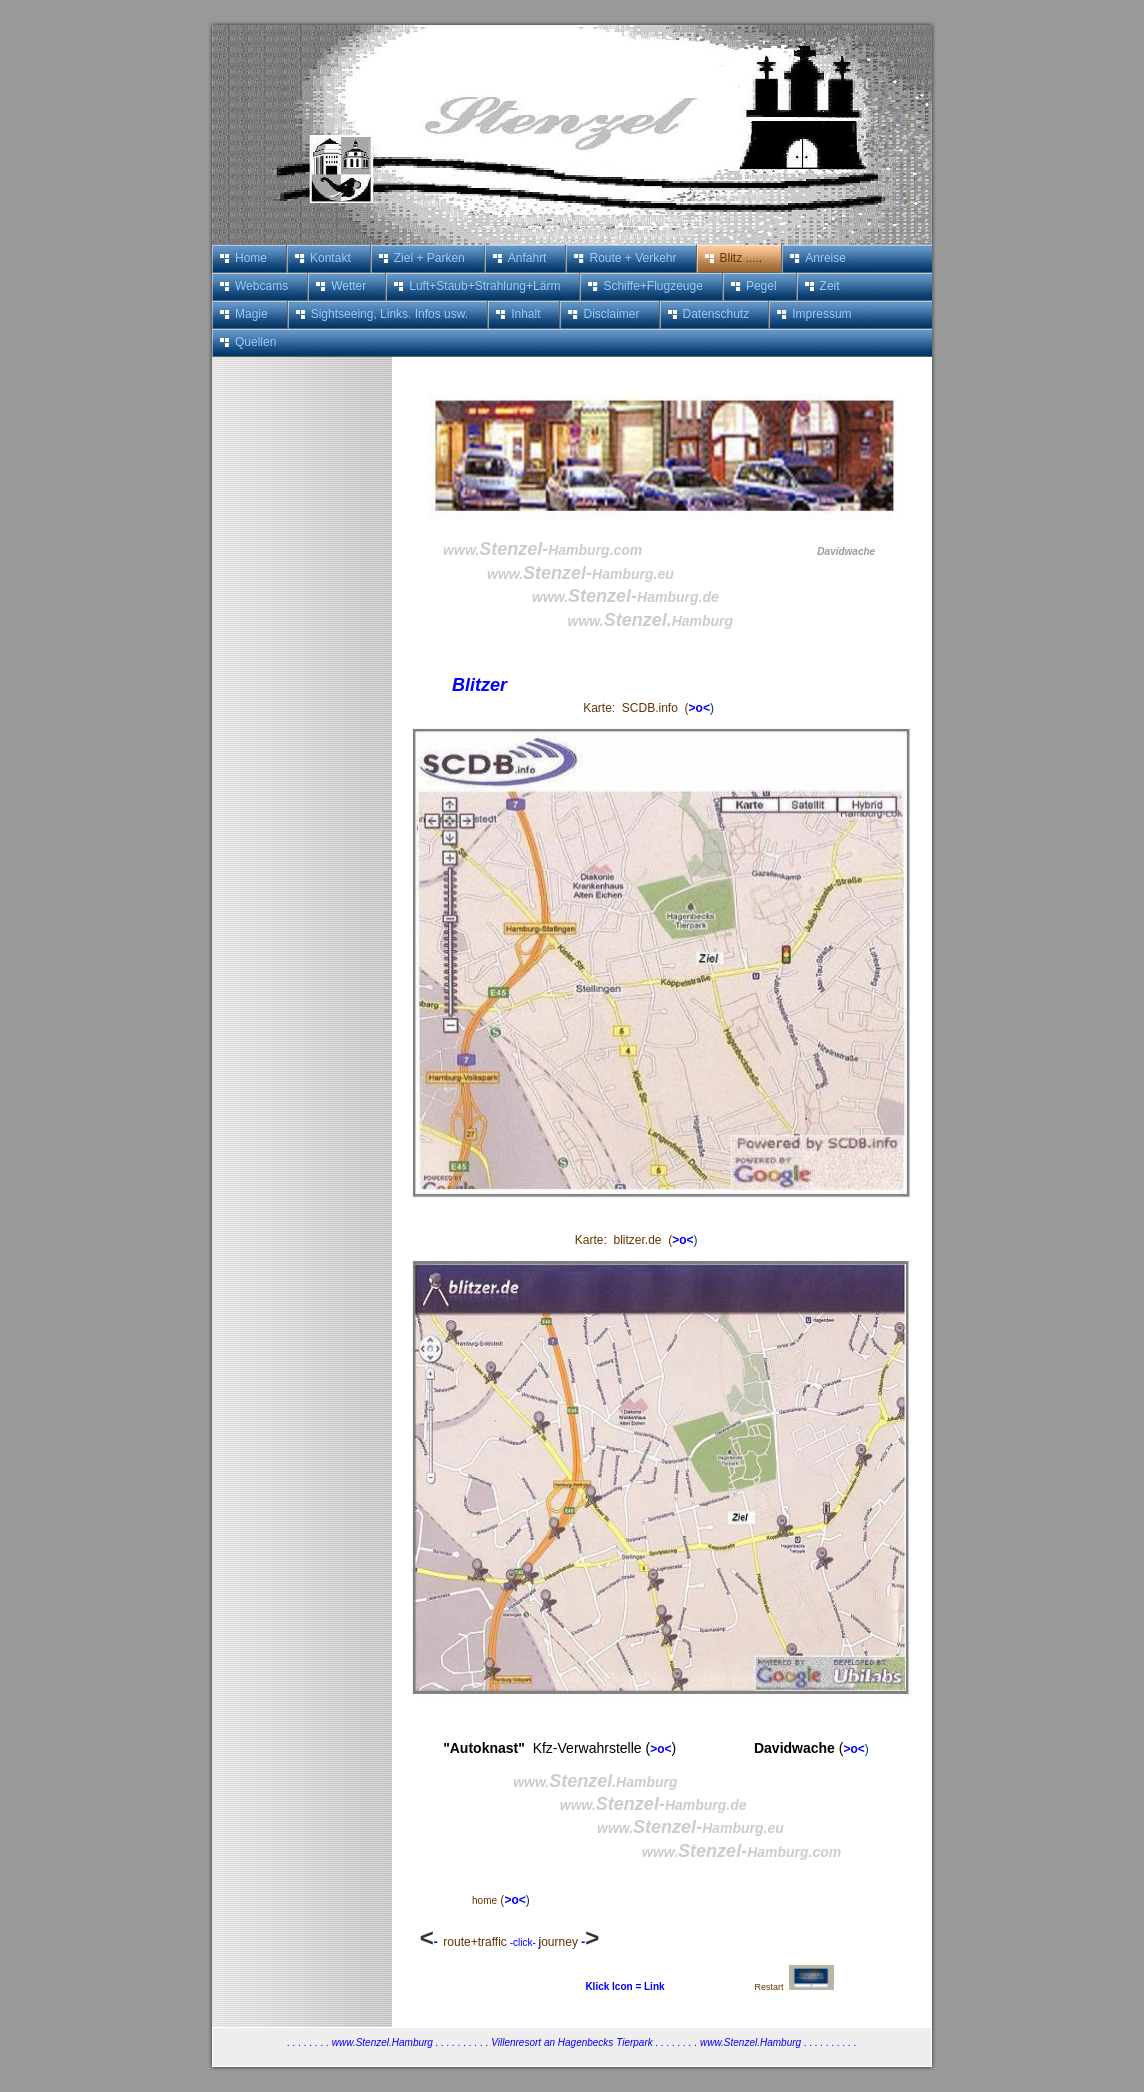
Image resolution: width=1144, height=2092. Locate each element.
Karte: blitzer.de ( (623, 1240)
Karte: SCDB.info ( (635, 708)
